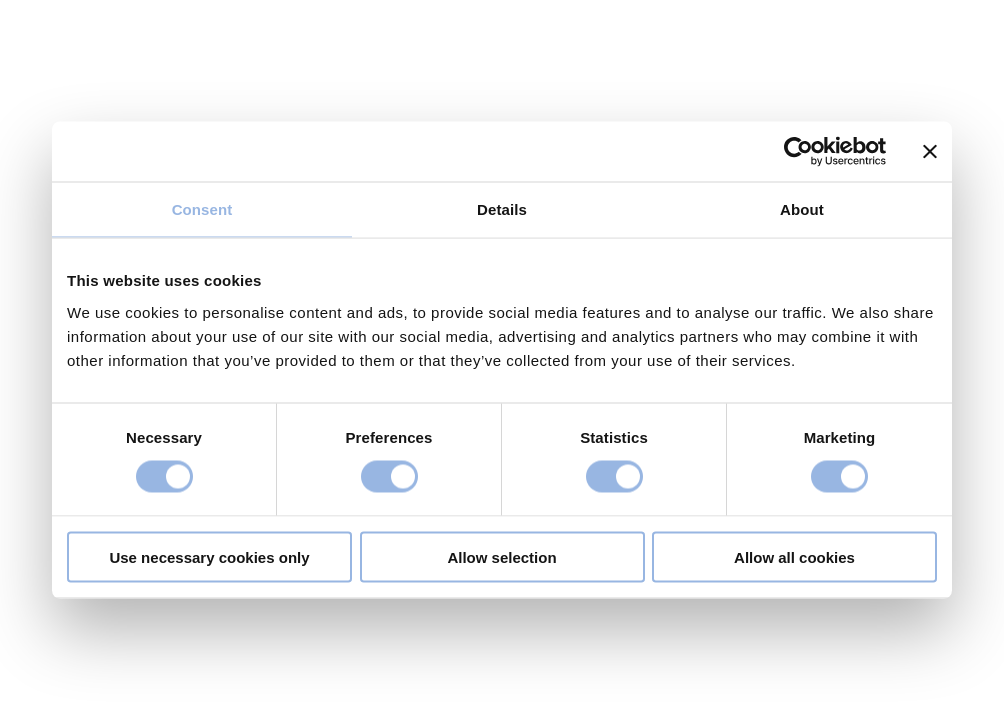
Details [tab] (502, 209)
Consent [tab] (202, 209)
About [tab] (802, 209)
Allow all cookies (794, 556)
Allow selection (501, 556)
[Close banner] (930, 152)
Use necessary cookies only (209, 556)
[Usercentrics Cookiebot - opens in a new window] (798, 152)
